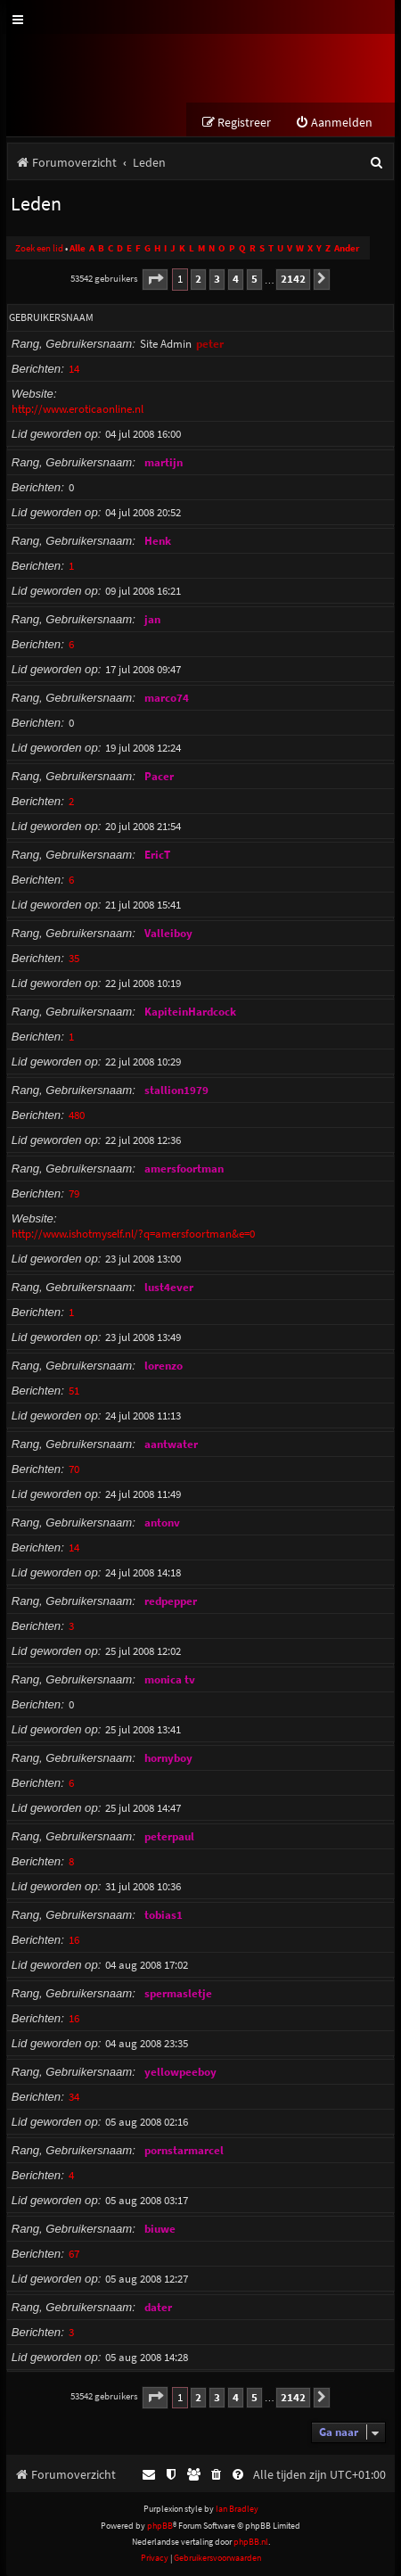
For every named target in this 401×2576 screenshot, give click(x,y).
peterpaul (169, 1836)
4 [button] (236, 278)
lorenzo (163, 1365)
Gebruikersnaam (51, 317)
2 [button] (198, 278)
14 (74, 368)
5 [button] (254, 278)
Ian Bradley (237, 2508)
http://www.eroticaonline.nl (77, 408)
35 (74, 958)
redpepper (170, 1601)
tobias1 (163, 1914)
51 (74, 1390)
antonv (162, 1522)
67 (74, 2253)
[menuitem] (333, 122)
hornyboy (168, 1757)
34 (74, 2096)
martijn (163, 462)
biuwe (160, 2228)
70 (74, 1469)
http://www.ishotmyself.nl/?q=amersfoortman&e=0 (133, 1233)
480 (77, 1115)
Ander (346, 248)
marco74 (166, 697)
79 (74, 1193)
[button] (155, 279)
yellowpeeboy (180, 2071)
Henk (157, 540)
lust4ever (168, 1287)
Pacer (159, 776)
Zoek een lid (39, 248)
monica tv (169, 1679)
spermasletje (178, 1993)
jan (152, 619)
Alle (78, 248)
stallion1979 (176, 1090)
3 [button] (217, 278)
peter (210, 343)
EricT (157, 854)
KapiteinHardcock (190, 1011)
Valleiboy (168, 933)
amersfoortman (184, 1168)
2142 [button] (293, 278)
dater (158, 2307)
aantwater (171, 1444)
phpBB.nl (250, 2541)
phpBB (160, 2525)
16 (74, 1939)
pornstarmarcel (184, 2150)
